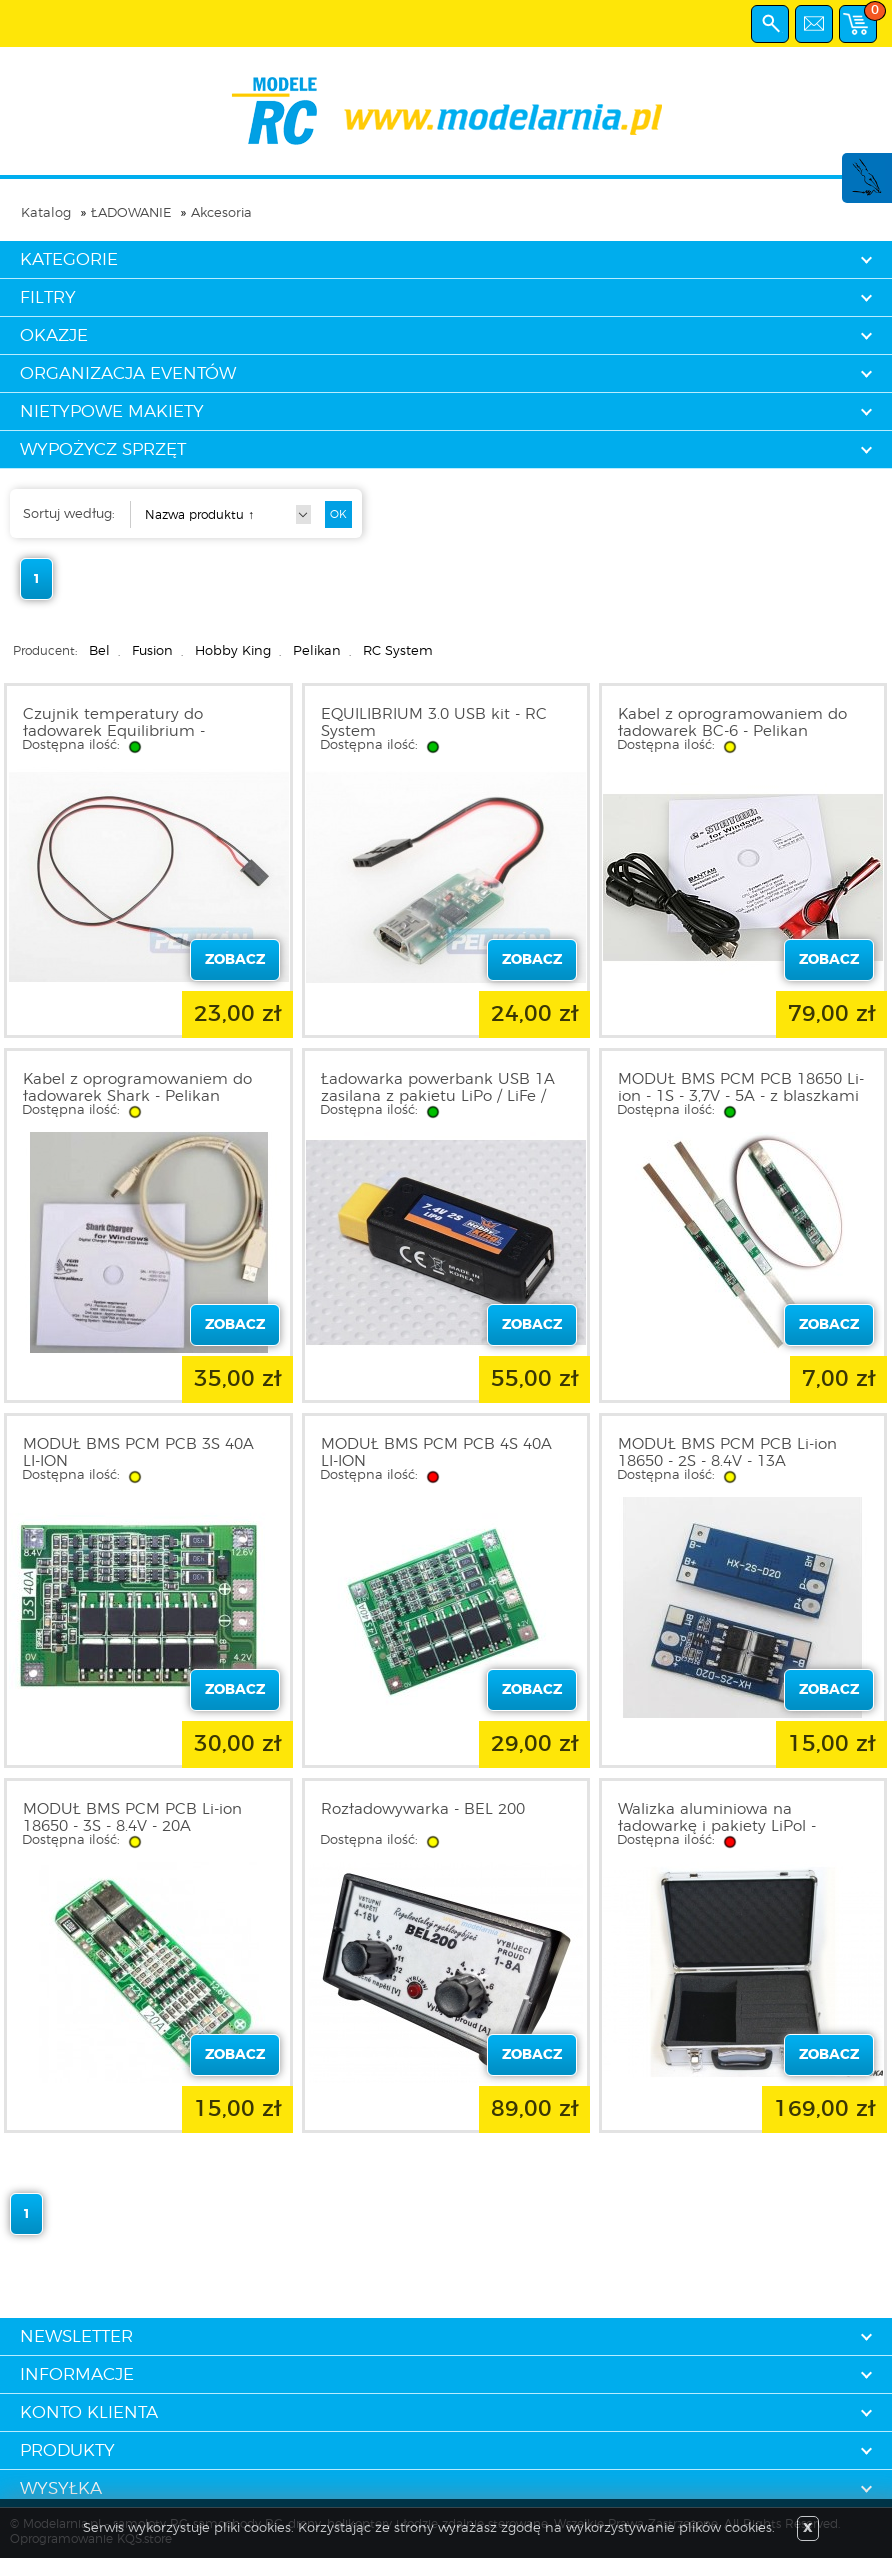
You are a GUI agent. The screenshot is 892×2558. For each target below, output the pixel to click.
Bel (99, 651)
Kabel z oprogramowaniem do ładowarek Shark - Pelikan (137, 1088)
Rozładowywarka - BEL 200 (423, 1809)
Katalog (46, 213)
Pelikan (317, 651)
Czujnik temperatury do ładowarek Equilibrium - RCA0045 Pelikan (114, 731)
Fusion (152, 651)
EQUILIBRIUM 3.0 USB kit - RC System (434, 723)
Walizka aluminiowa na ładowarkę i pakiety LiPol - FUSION (717, 1826)
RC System (398, 651)
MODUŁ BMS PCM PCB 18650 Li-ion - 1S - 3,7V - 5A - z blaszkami (741, 1088)
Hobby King (233, 651)
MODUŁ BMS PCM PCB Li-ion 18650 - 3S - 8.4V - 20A (132, 1818)
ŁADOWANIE (131, 213)
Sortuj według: (69, 514)
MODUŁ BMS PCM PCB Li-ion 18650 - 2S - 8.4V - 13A (727, 1453)
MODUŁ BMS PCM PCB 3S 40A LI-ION (138, 1453)
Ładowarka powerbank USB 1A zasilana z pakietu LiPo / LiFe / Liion (438, 1096)
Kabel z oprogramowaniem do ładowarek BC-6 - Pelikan (732, 723)
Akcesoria (221, 213)
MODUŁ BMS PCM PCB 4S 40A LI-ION (436, 1453)
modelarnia (446, 111)
